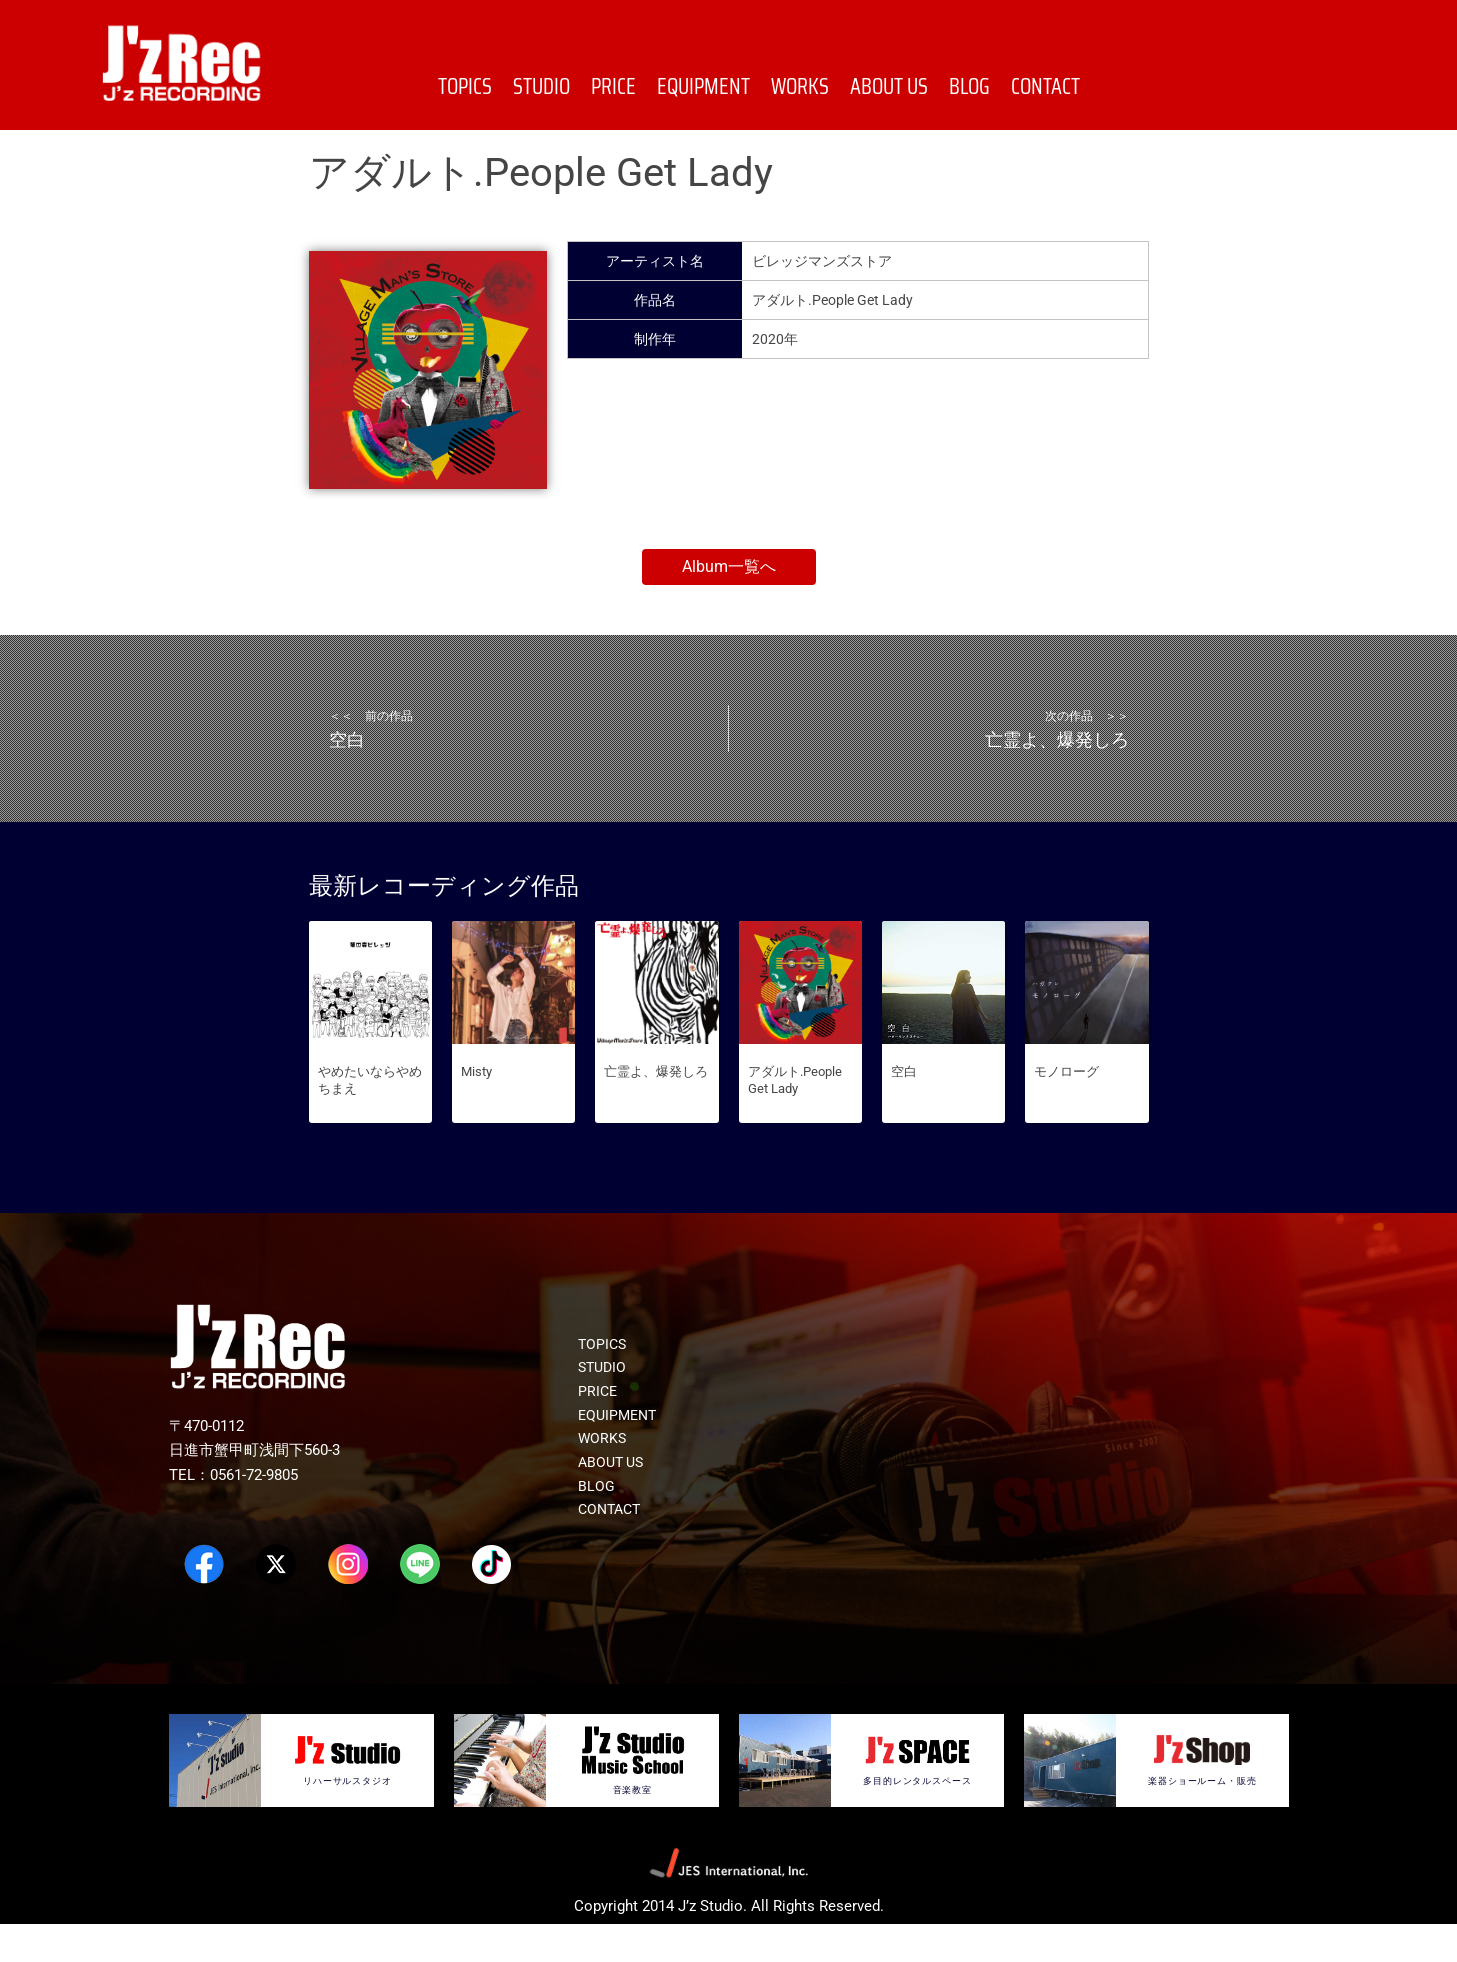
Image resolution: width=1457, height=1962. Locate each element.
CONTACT (1045, 86)
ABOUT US (889, 86)
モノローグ (1066, 1109)
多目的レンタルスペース (917, 1818)
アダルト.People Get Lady (795, 1118)
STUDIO (541, 86)
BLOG (969, 86)
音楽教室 (633, 1826)
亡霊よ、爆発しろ (656, 1109)
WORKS (800, 86)
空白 (904, 1109)
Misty (476, 1109)
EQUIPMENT (703, 86)
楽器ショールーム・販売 (1202, 1818)
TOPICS (465, 86)
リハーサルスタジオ (347, 1817)
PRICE (613, 86)
